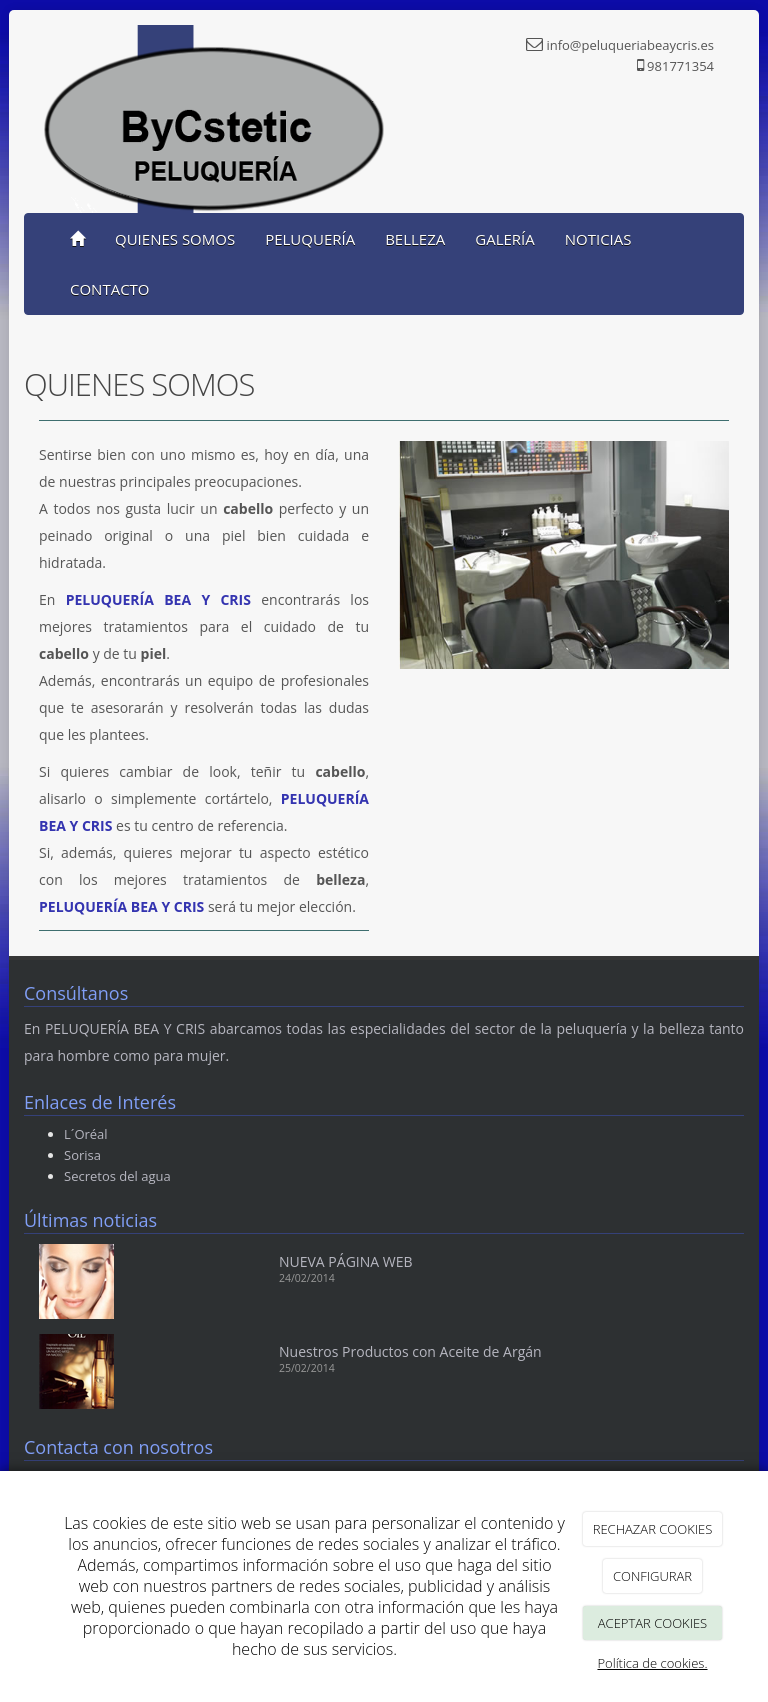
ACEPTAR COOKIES (652, 1623)
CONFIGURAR (652, 1576)
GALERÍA (505, 239)
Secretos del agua (117, 1176)
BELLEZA (415, 239)
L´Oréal (86, 1134)
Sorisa (82, 1155)
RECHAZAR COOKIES (653, 1529)
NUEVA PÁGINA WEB (346, 1261)
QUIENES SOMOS (175, 239)
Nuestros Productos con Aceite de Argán (410, 1351)
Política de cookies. (652, 1663)
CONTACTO (110, 289)
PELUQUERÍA (310, 239)
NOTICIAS (598, 239)
